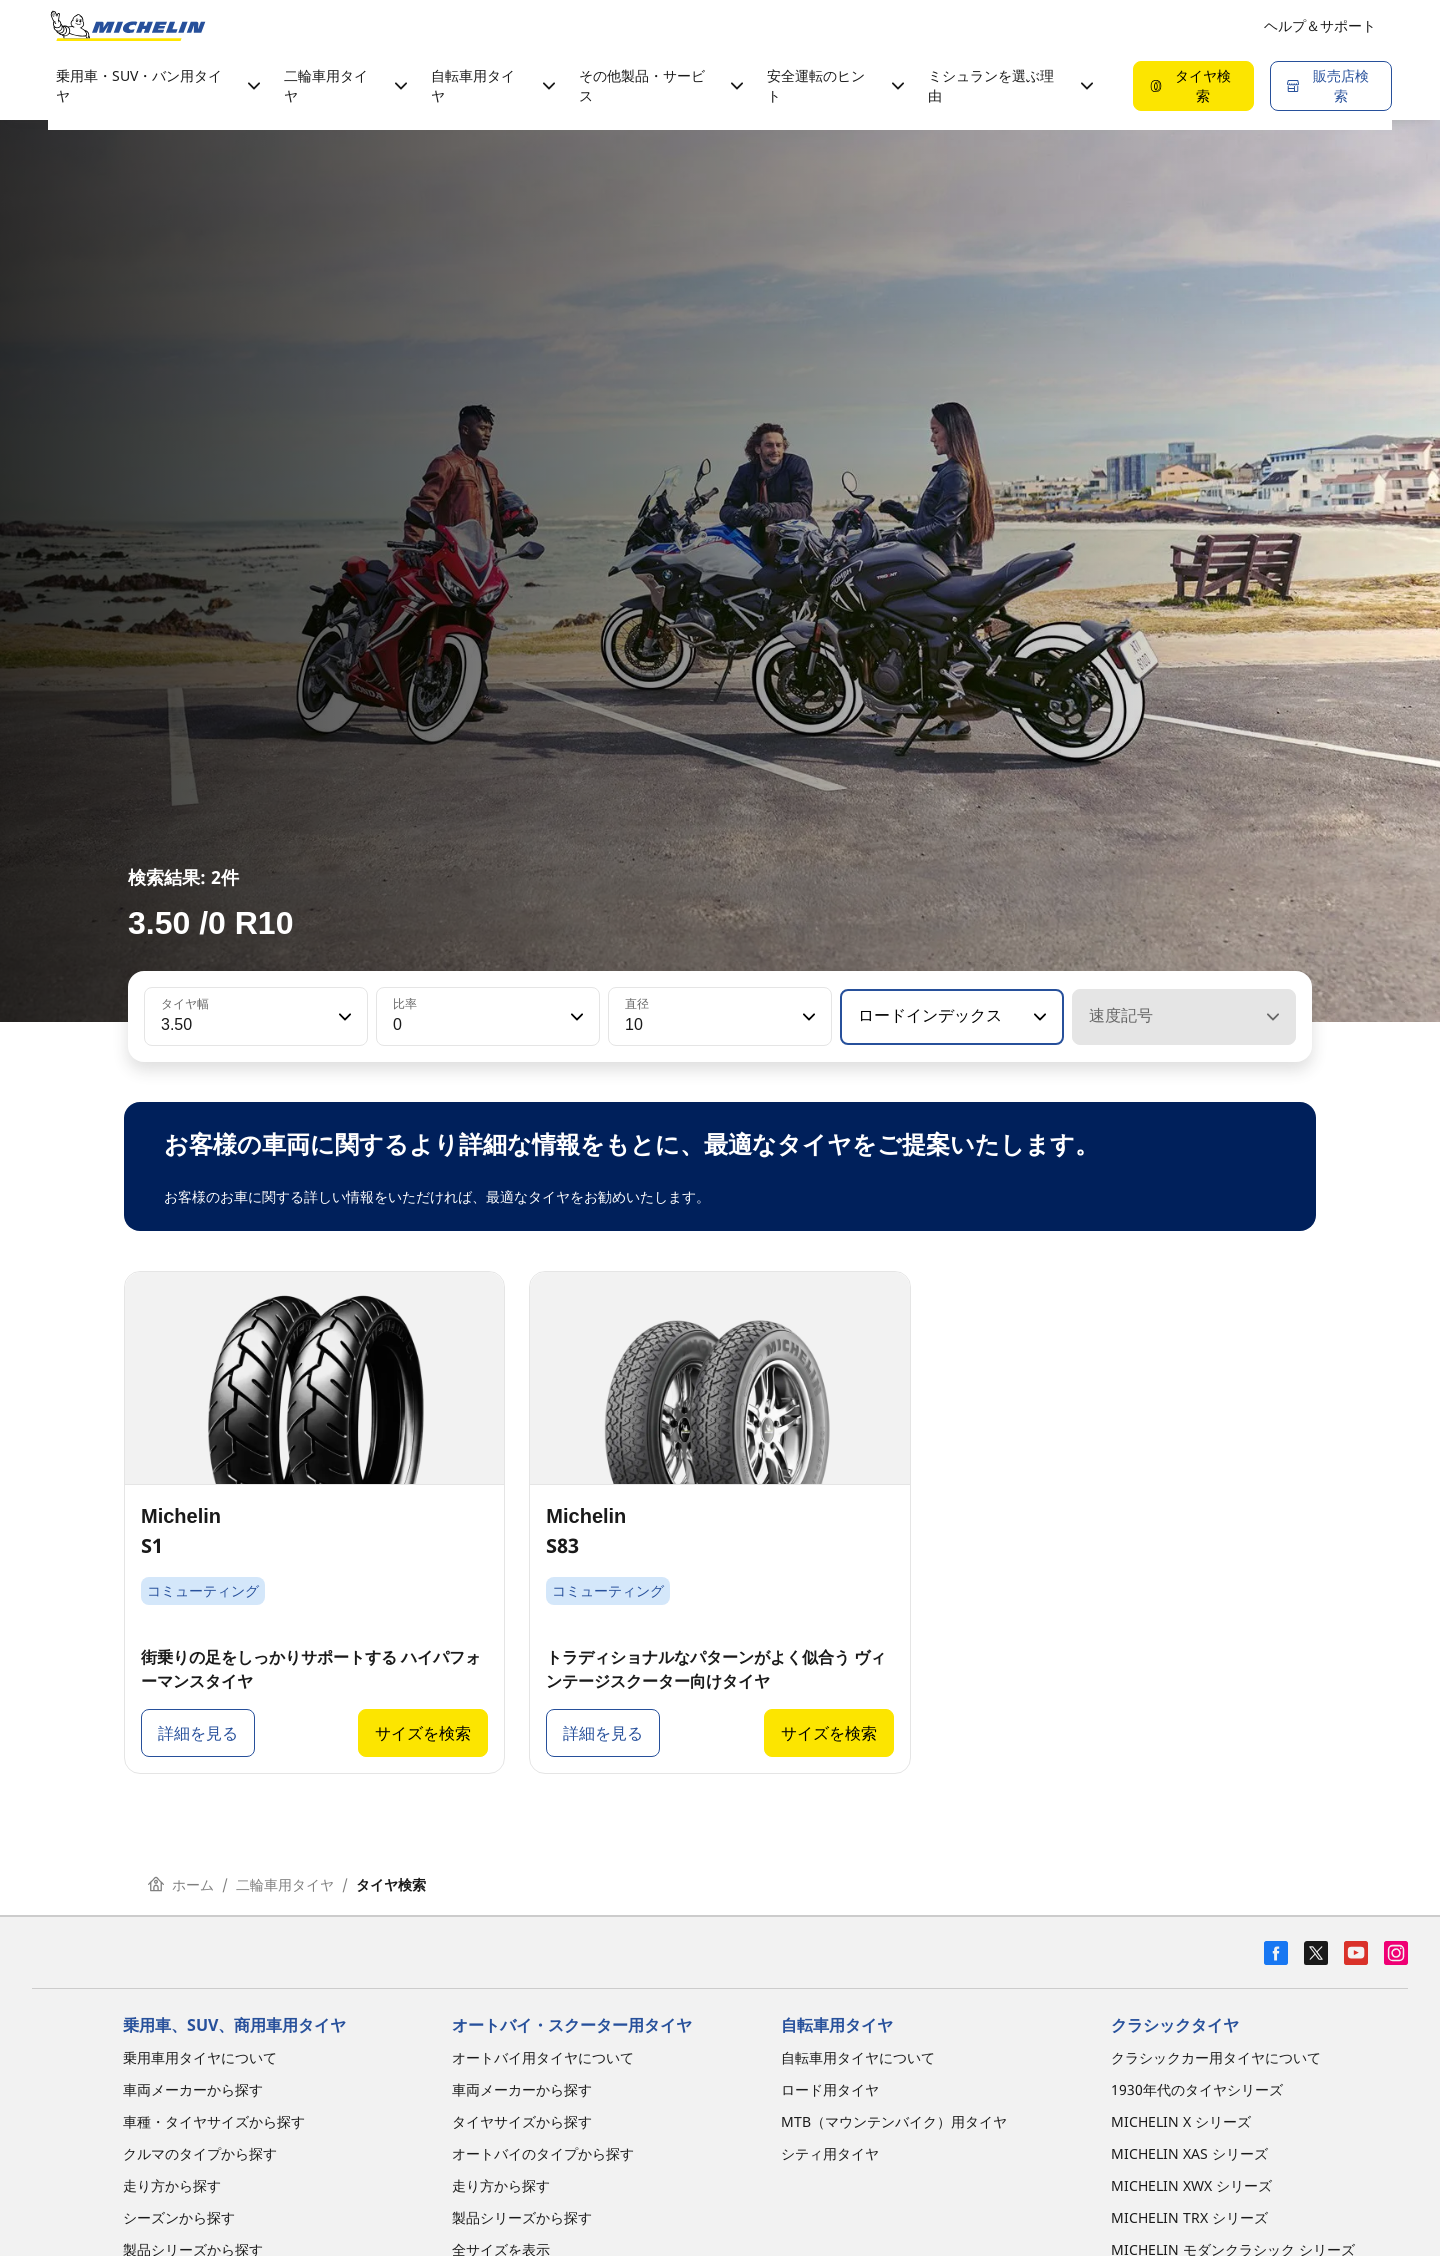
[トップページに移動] (128, 26)
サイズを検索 (423, 1733)
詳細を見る (198, 1733)
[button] (343, 1017)
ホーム (181, 1884)
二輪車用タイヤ (285, 1884)
